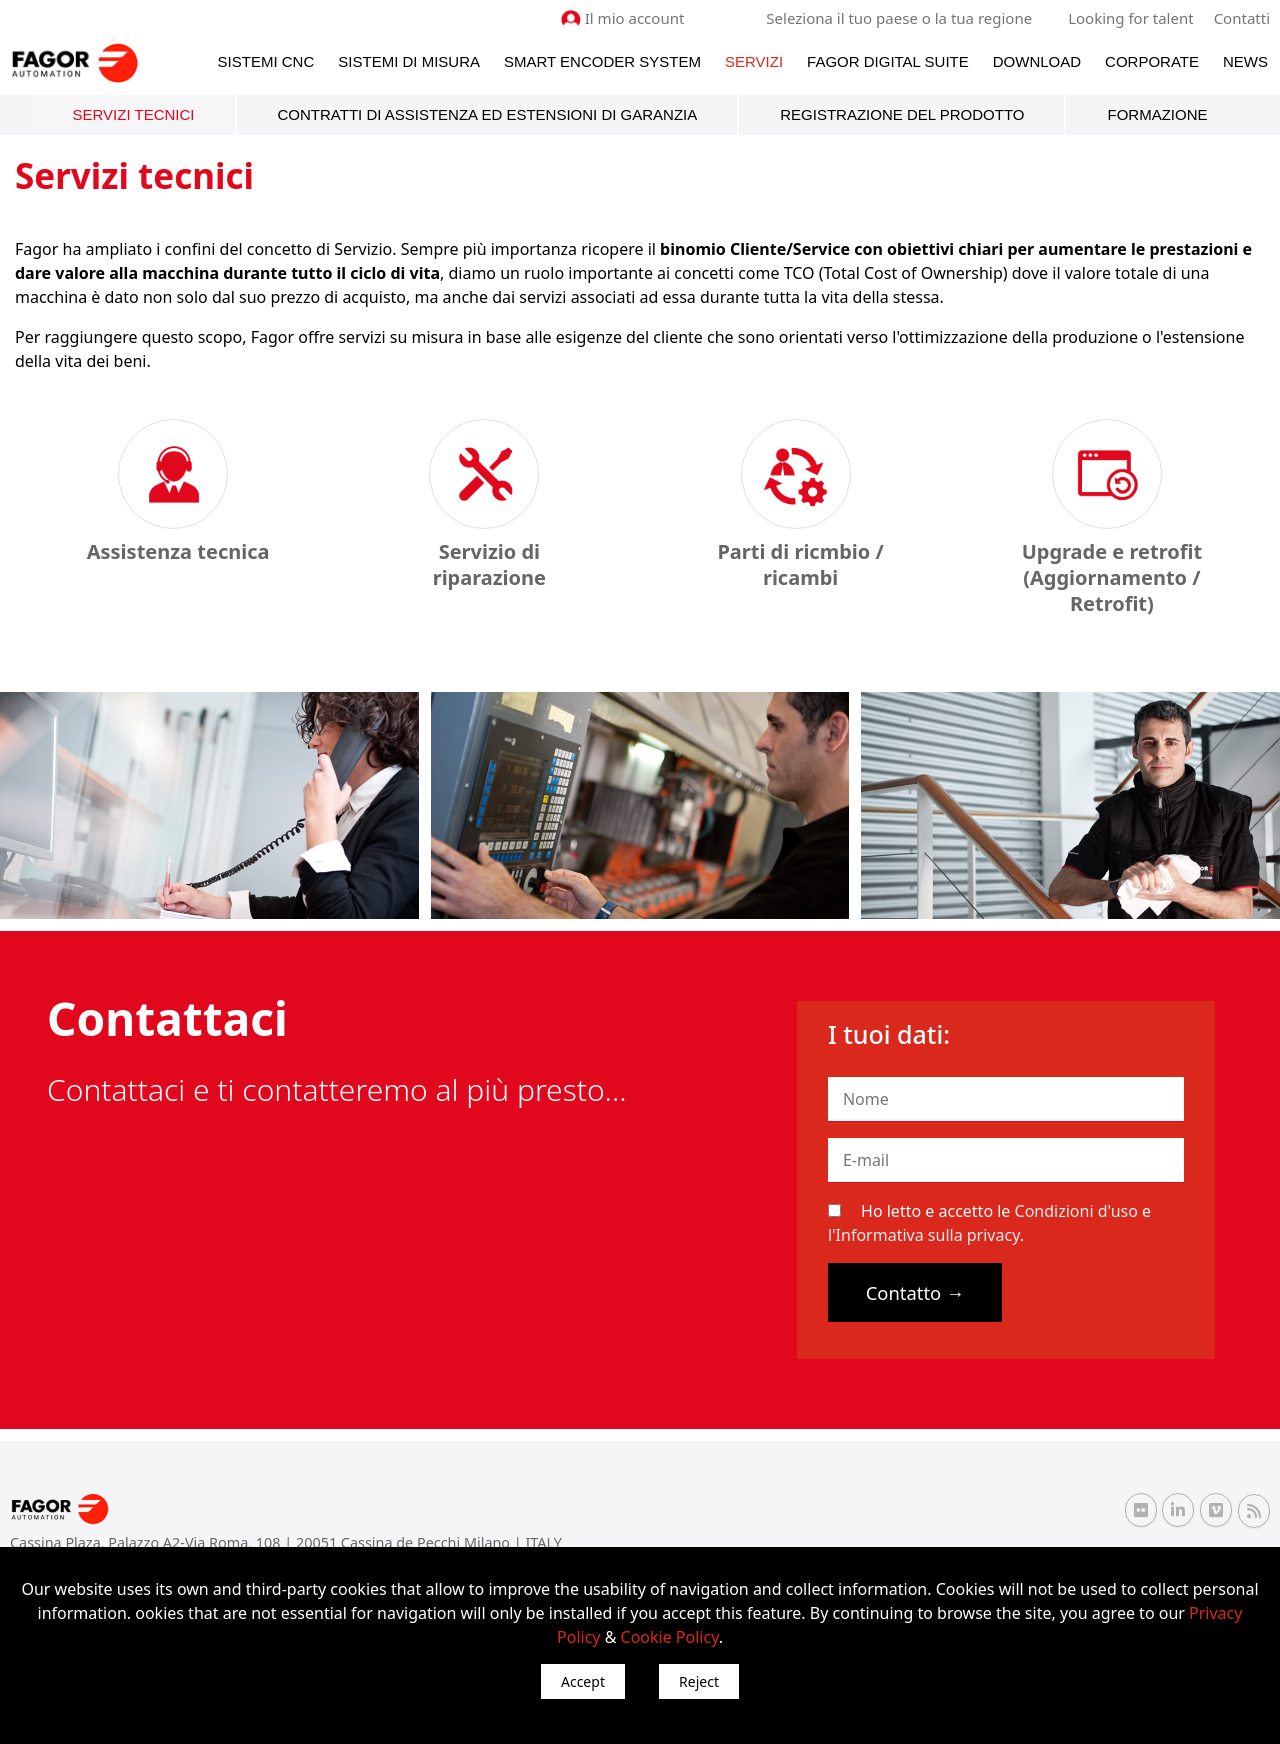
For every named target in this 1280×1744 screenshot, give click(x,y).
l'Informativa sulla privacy (924, 1235)
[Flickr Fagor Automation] (1141, 1510)
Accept (583, 1681)
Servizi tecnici (134, 114)
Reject (699, 1681)
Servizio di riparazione (489, 564)
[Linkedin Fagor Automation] (1178, 1510)
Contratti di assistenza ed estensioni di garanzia (488, 114)
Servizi (754, 61)
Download (1037, 61)
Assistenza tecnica (178, 551)
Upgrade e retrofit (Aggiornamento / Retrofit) (1112, 577)
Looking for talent (1130, 18)
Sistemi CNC (266, 61)
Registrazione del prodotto (902, 114)
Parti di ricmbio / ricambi (800, 564)
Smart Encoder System (602, 61)
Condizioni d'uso (1076, 1211)
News (1245, 61)
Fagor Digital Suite (888, 61)
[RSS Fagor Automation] (1254, 1511)
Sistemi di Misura (409, 61)
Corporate (1152, 61)
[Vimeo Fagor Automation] (1216, 1510)
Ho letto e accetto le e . (989, 1223)
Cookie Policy (670, 1637)
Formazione (1157, 114)
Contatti (1242, 18)
